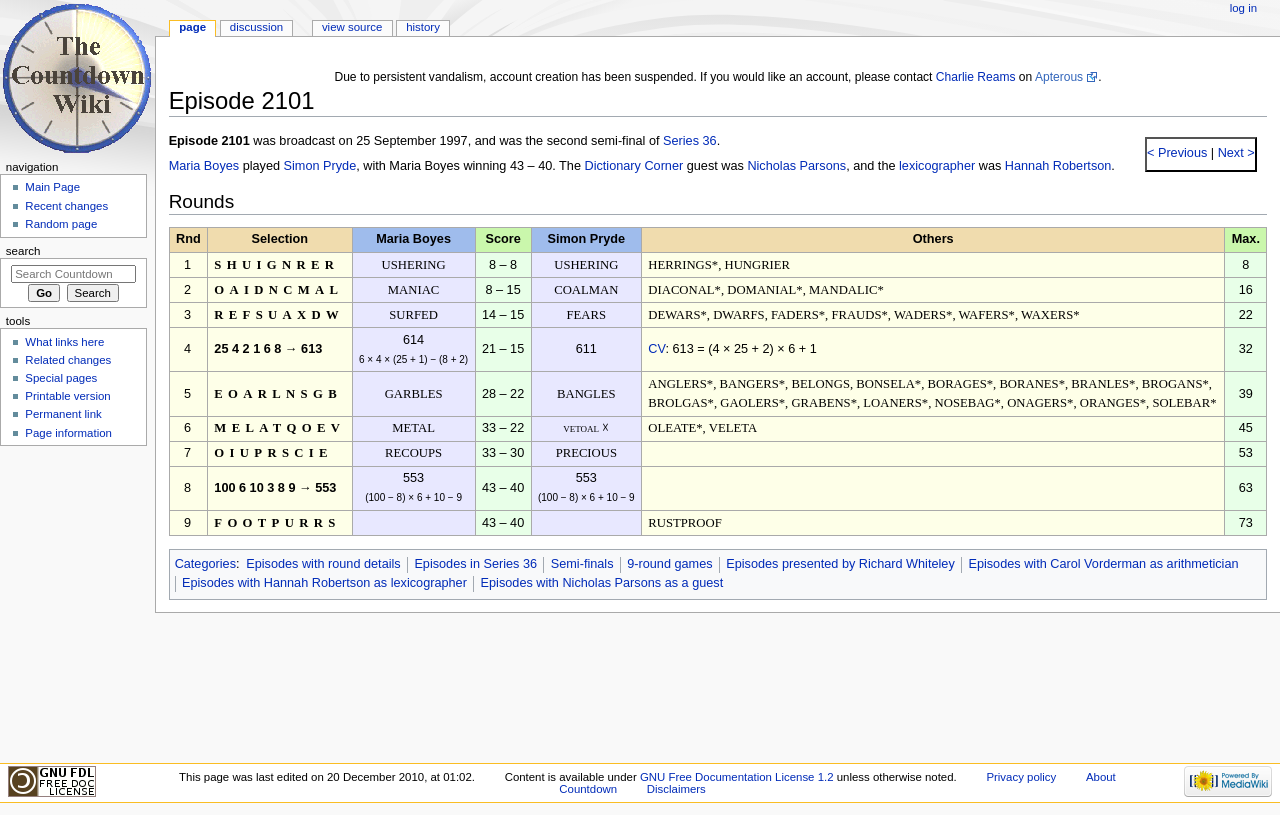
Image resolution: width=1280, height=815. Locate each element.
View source (352, 27)
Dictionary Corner (633, 166)
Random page (61, 224)
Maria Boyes (204, 166)
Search (23, 251)
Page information (68, 433)
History (423, 27)
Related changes (68, 360)
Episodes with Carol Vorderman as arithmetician (1103, 564)
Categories (205, 564)
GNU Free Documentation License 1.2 (737, 777)
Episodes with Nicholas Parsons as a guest (602, 583)
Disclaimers (676, 789)
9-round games (669, 564)
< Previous (1177, 153)
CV (656, 349)
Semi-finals (582, 564)
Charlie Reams (976, 77)
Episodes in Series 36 (475, 564)
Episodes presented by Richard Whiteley (840, 564)
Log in (1243, 8)
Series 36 (690, 141)
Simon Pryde (320, 166)
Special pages (61, 378)
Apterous (1059, 77)
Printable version (67, 396)
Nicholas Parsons (796, 166)
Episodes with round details (323, 564)
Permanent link (63, 414)
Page (192, 27)
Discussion (256, 27)
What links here (64, 342)
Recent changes (66, 206)
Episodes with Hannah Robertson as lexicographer (324, 583)
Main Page (52, 187)
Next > (1234, 153)
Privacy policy (1021, 777)
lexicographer (937, 166)
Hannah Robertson (1058, 166)
